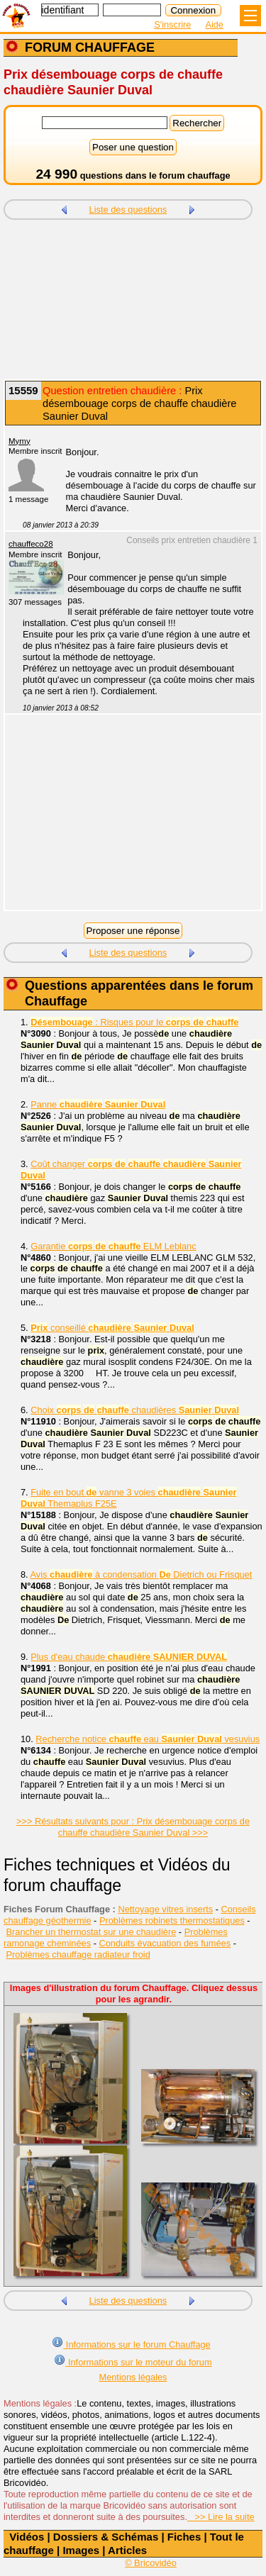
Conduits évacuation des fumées (165, 1943)
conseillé (112, 1327)
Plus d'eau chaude (129, 1656)
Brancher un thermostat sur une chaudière (91, 1932)
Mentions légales (133, 2377)
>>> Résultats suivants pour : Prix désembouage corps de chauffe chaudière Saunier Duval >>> (133, 1827)
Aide (214, 24)
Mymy (20, 441)
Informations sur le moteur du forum (132, 2361)
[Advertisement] (133, 301)
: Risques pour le (134, 1022)
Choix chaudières (135, 1410)
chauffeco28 (31, 544)
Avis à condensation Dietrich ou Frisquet (142, 1574)
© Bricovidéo (151, 2563)
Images (80, 2550)
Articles (127, 2550)
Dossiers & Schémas (105, 2537)
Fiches (184, 2537)
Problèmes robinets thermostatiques (172, 1920)
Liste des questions (128, 209)
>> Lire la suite (221, 2516)
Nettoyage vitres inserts (165, 1909)
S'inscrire (172, 24)
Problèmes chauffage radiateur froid (78, 1954)
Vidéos (26, 2537)
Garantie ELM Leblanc (113, 1246)
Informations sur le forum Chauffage (131, 2343)
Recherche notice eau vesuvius (147, 1739)
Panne (98, 1104)
